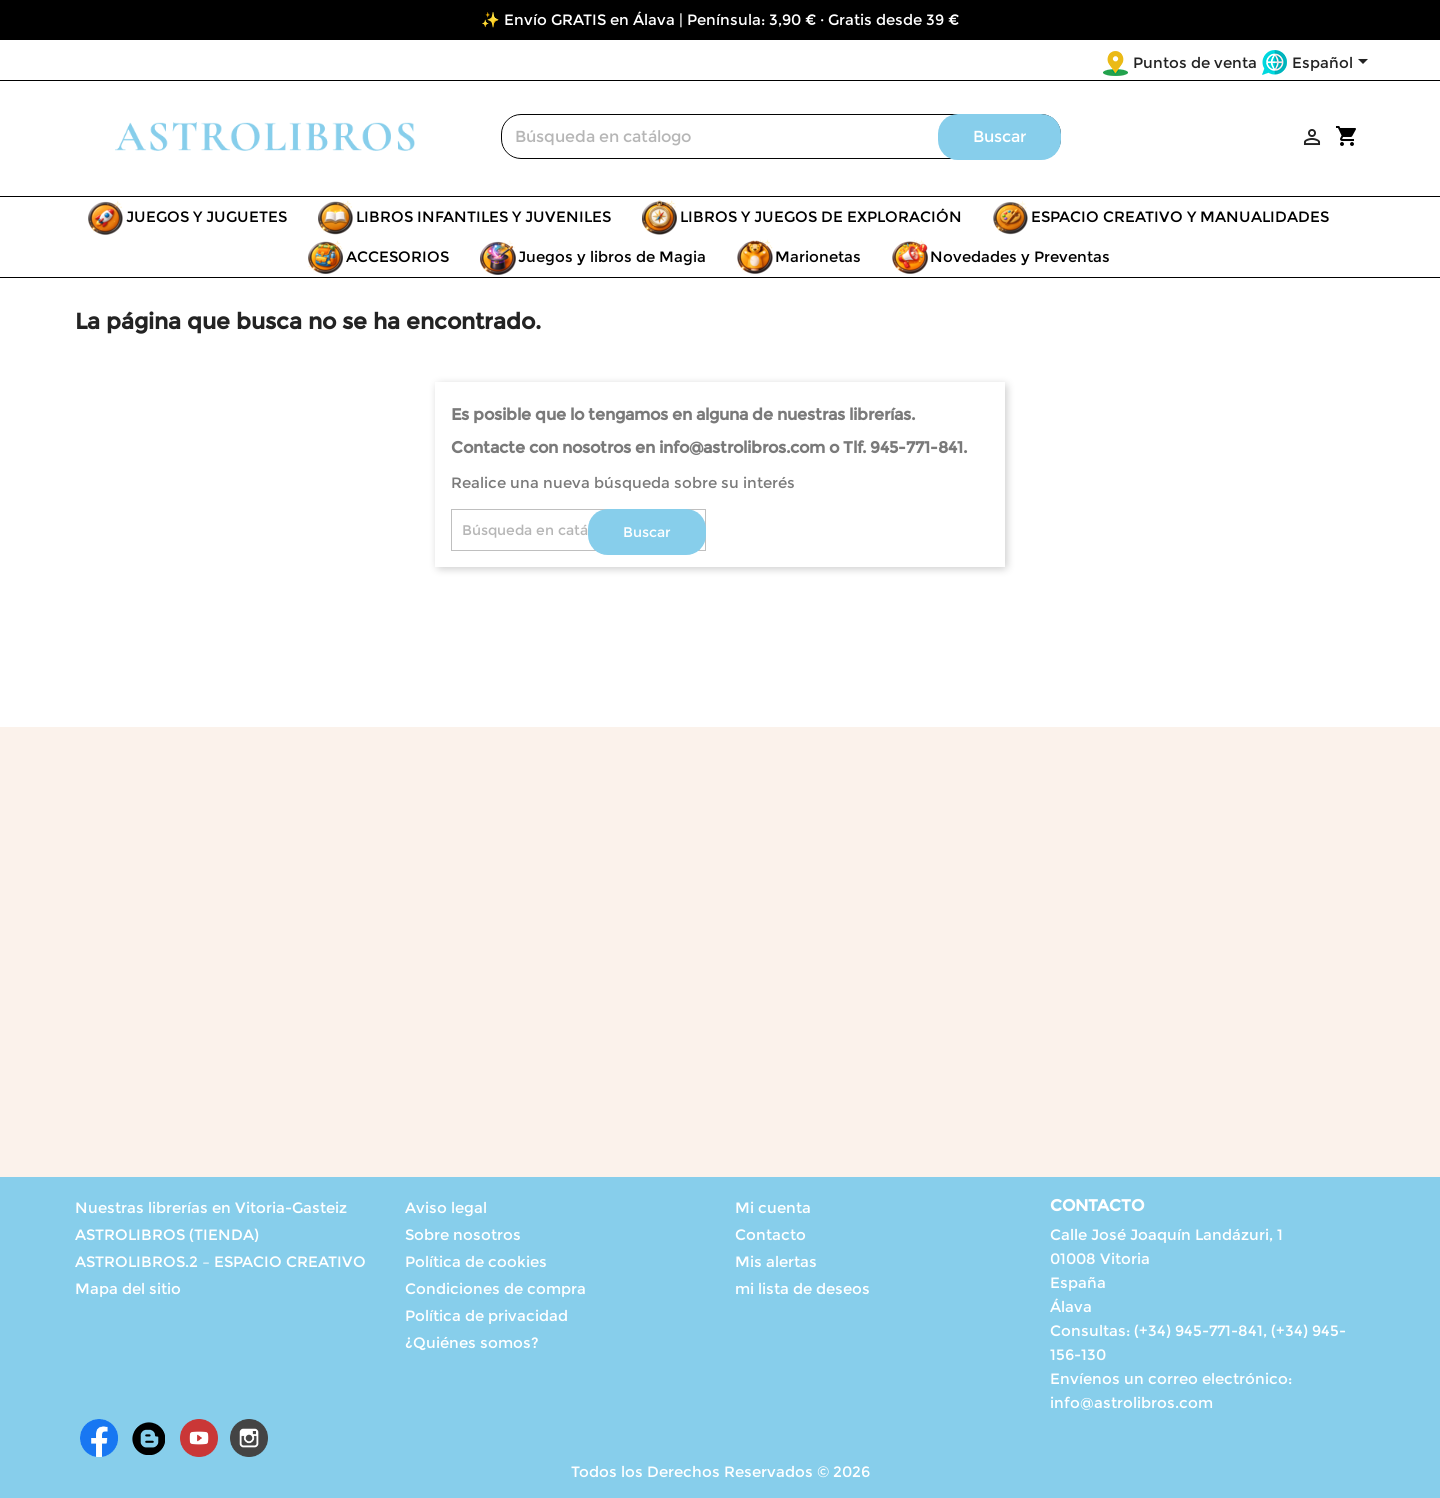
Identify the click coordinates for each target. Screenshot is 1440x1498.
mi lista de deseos (802, 1288)
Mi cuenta (773, 1207)
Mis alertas (776, 1261)
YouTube (199, 1438)
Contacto (770, 1234)
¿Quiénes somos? (472, 1342)
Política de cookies (476, 1261)
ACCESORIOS (397, 256)
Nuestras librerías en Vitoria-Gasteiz (211, 1207)
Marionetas (818, 256)
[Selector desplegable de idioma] (1333, 64)
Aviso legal (446, 1207)
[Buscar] (781, 136)
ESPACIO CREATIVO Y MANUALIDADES (1180, 216)
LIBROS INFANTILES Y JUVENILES (483, 216)
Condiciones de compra (495, 1288)
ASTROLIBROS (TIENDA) (167, 1234)
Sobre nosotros (463, 1234)
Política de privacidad (486, 1315)
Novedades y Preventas (1020, 256)
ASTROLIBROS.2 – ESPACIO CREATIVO (220, 1261)
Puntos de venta (1195, 62)
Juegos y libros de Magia (612, 256)
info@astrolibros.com (1131, 1402)
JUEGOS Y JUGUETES (206, 216)
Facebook (99, 1438)
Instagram (249, 1438)
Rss (149, 1438)
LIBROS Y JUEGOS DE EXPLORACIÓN (821, 216)
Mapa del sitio (128, 1288)
